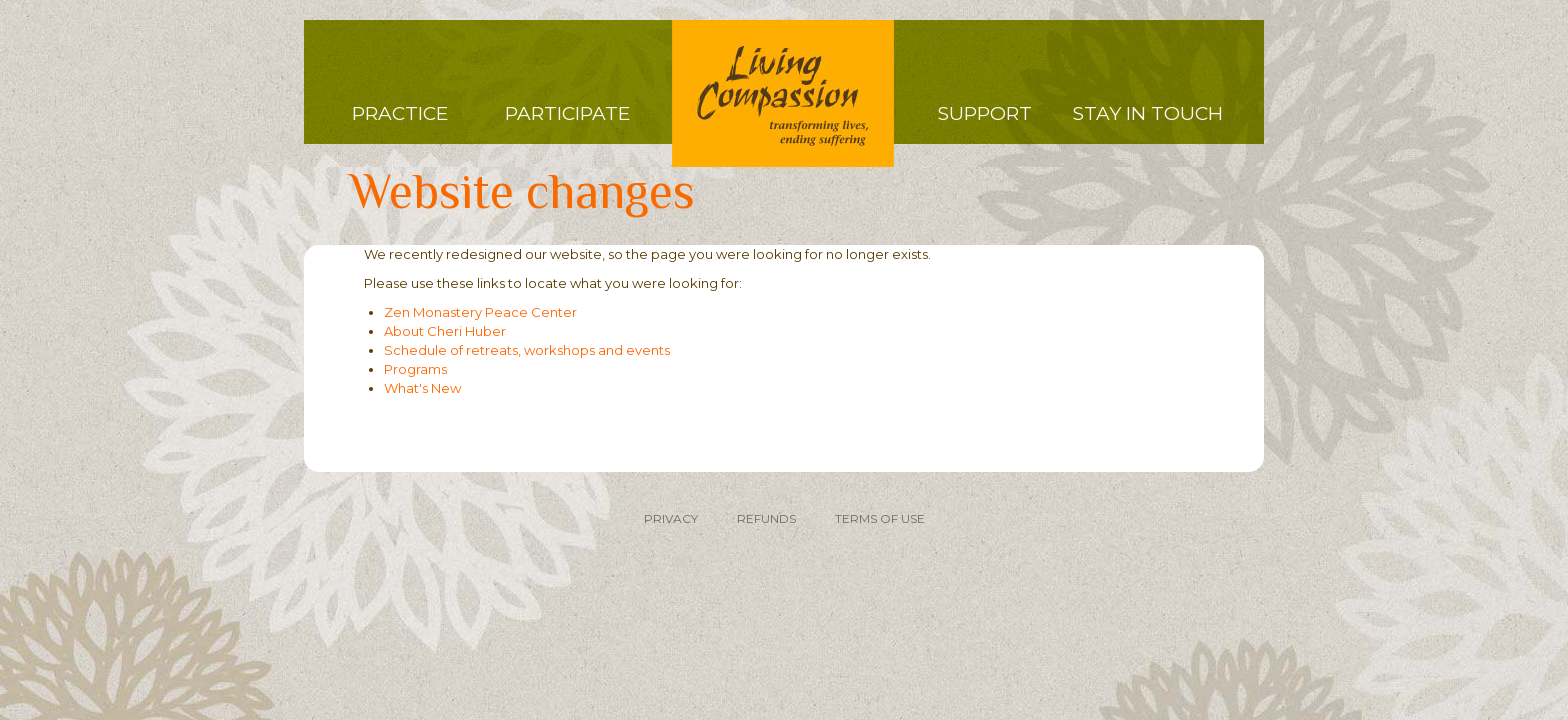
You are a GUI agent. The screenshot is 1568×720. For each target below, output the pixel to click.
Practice (400, 113)
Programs (415, 369)
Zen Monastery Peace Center (480, 312)
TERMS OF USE (880, 518)
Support (985, 113)
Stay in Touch (1148, 113)
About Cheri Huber (445, 331)
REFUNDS (766, 518)
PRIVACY (671, 518)
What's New (422, 388)
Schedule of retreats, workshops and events (527, 350)
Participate (567, 113)
